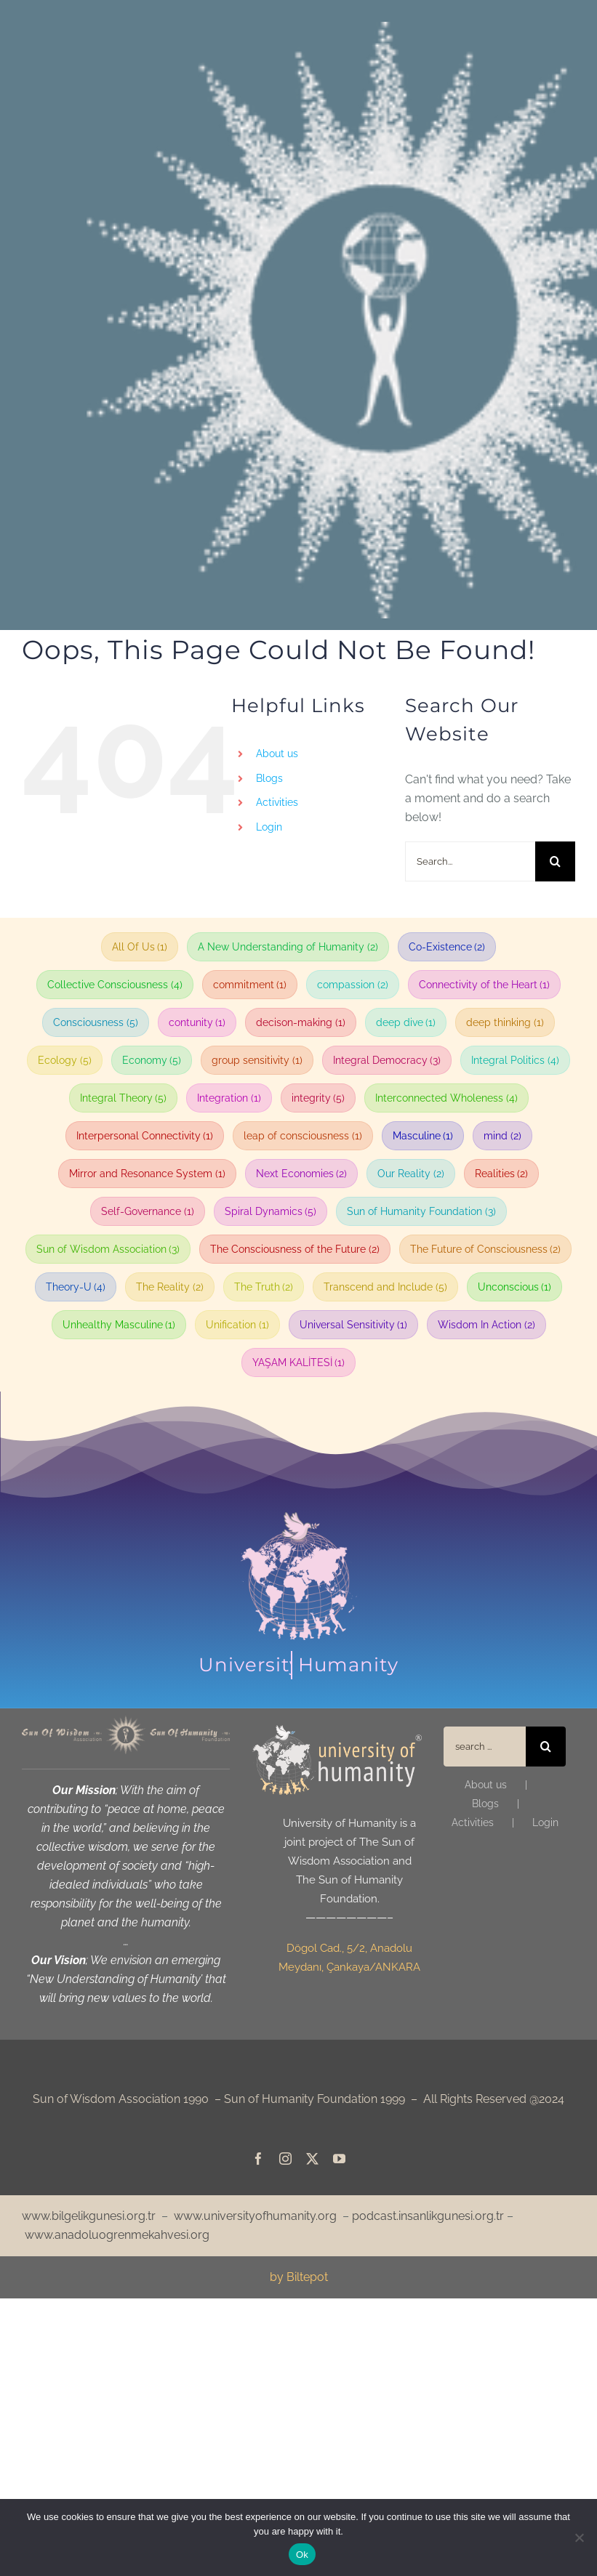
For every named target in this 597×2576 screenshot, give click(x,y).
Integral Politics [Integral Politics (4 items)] (515, 1060)
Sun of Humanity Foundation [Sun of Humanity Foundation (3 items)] (421, 1211)
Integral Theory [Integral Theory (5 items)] (123, 1098)
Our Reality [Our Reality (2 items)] (410, 1173)
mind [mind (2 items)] (502, 1136)
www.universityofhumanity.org (255, 2216)
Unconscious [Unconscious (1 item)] (515, 1287)
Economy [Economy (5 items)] (152, 1060)
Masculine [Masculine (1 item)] (423, 1136)
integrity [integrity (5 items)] (318, 1098)
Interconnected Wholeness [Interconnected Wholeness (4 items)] (446, 1098)
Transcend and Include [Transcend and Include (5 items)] (385, 1287)
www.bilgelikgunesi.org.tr (89, 2216)
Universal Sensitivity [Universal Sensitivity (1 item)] (354, 1325)
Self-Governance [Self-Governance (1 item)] (147, 1211)
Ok (302, 2554)
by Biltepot (299, 2277)
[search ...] (484, 1747)
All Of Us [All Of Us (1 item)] (140, 947)
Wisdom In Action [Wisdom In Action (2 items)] (486, 1325)
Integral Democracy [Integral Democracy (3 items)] (387, 1060)
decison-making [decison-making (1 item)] (300, 1022)
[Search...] (470, 861)
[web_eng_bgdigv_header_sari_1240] (126, 1721)
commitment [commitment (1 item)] (250, 984)
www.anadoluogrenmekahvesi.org (117, 2235)
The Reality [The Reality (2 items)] (170, 1287)
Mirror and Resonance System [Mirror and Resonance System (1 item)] (147, 1173)
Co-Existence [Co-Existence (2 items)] (447, 947)
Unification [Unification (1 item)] (237, 1325)
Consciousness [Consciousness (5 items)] (95, 1022)
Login (269, 827)
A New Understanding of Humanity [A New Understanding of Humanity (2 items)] (288, 947)
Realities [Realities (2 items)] (502, 1173)
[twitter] (312, 2158)
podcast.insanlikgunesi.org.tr (428, 2216)
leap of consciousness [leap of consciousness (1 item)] (303, 1136)
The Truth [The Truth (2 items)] (264, 1287)
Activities (277, 802)
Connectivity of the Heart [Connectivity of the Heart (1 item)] (484, 984)
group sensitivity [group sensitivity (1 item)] (257, 1060)
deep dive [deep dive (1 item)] (406, 1022)
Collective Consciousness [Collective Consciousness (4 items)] (115, 984)
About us (277, 753)
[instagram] (285, 2158)
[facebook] (258, 2158)
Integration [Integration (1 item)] (229, 1098)
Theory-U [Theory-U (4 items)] (76, 1287)
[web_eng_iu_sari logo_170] (337, 1730)
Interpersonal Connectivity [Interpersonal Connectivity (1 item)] (145, 1136)
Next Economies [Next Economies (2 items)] (302, 1173)
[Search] (555, 861)
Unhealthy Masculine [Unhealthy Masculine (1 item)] (119, 1325)
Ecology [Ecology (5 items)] (65, 1060)
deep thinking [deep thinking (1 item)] (505, 1022)
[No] (579, 2537)
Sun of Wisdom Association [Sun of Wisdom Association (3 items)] (108, 1249)
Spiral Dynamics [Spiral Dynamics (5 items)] (271, 1211)
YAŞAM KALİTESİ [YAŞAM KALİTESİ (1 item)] (298, 1362)
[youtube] (339, 2158)
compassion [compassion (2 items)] (352, 984)
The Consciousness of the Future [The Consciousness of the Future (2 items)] (295, 1249)
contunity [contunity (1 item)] (197, 1022)
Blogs (269, 778)
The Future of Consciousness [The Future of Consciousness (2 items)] (485, 1249)
